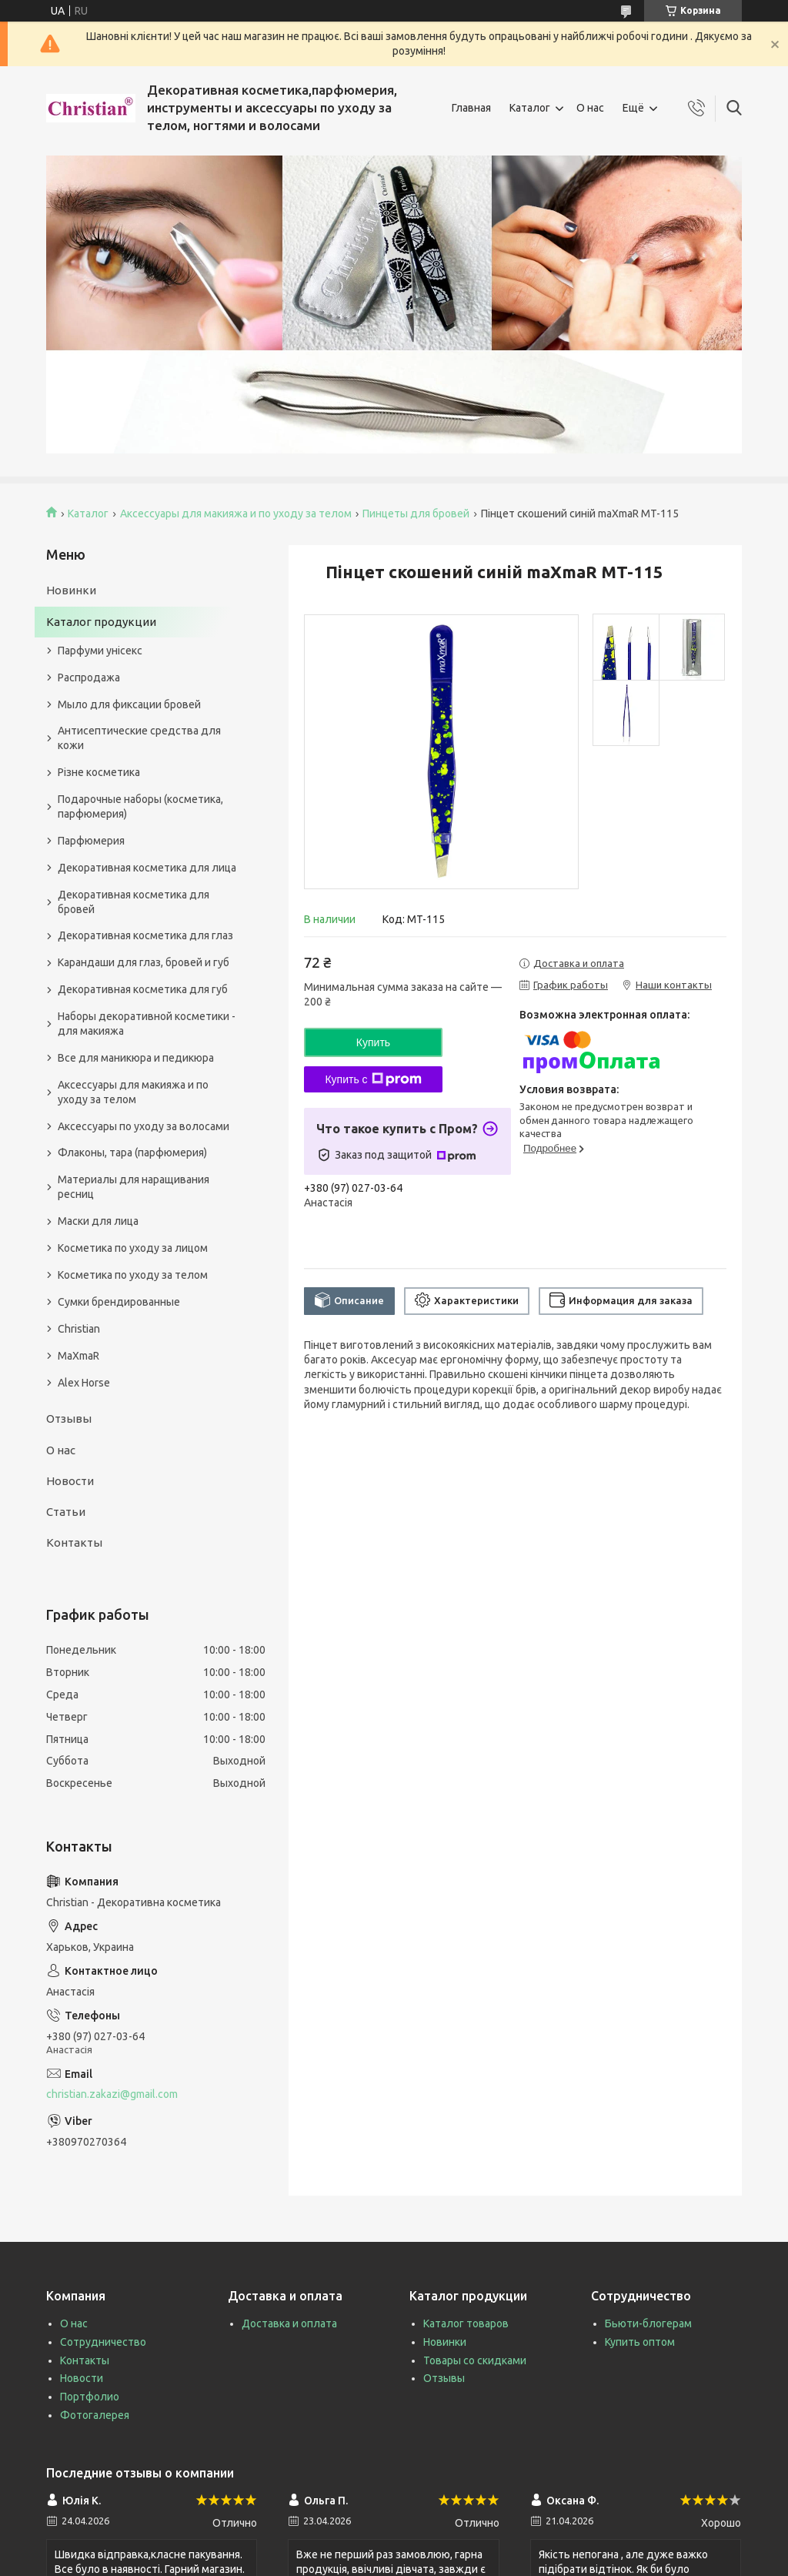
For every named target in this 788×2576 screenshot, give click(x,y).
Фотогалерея (94, 2415)
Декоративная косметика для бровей (133, 901)
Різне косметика (99, 772)
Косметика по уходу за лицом (133, 1248)
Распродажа (89, 677)
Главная (471, 108)
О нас (590, 108)
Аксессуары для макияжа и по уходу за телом (236, 513)
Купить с (373, 1079)
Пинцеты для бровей (415, 513)
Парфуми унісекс (100, 650)
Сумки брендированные (119, 1302)
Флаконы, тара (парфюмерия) (132, 1152)
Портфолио (89, 2396)
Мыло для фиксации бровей (129, 704)
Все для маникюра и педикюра (136, 1058)
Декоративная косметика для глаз (145, 935)
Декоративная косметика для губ (143, 989)
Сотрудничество (103, 2342)
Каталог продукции (101, 621)
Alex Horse (84, 1383)
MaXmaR (78, 1356)
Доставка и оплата (289, 2323)
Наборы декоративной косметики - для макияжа (146, 1023)
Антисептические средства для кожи (139, 737)
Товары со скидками (474, 2360)
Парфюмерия (91, 841)
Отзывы (69, 1418)
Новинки (71, 590)
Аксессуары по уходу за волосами (143, 1126)
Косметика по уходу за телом (133, 1275)
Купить (373, 1042)
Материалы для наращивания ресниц (133, 1186)
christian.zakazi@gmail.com (112, 2094)
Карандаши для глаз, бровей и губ (143, 962)
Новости (70, 1480)
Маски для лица (98, 1221)
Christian (79, 1329)
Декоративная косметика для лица (147, 867)
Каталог (529, 108)
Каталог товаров (466, 2323)
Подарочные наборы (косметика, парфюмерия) (140, 806)
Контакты (74, 1542)
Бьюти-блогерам (648, 2323)
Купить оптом (640, 2342)
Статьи (65, 1511)
